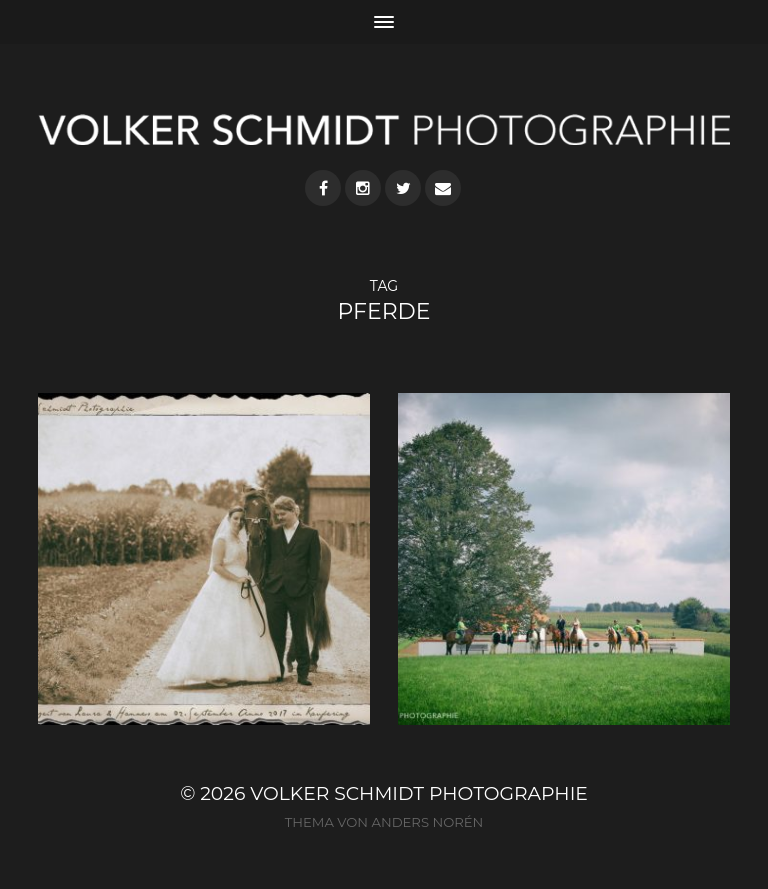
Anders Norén (427, 822)
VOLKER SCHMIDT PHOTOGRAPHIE (419, 793)
